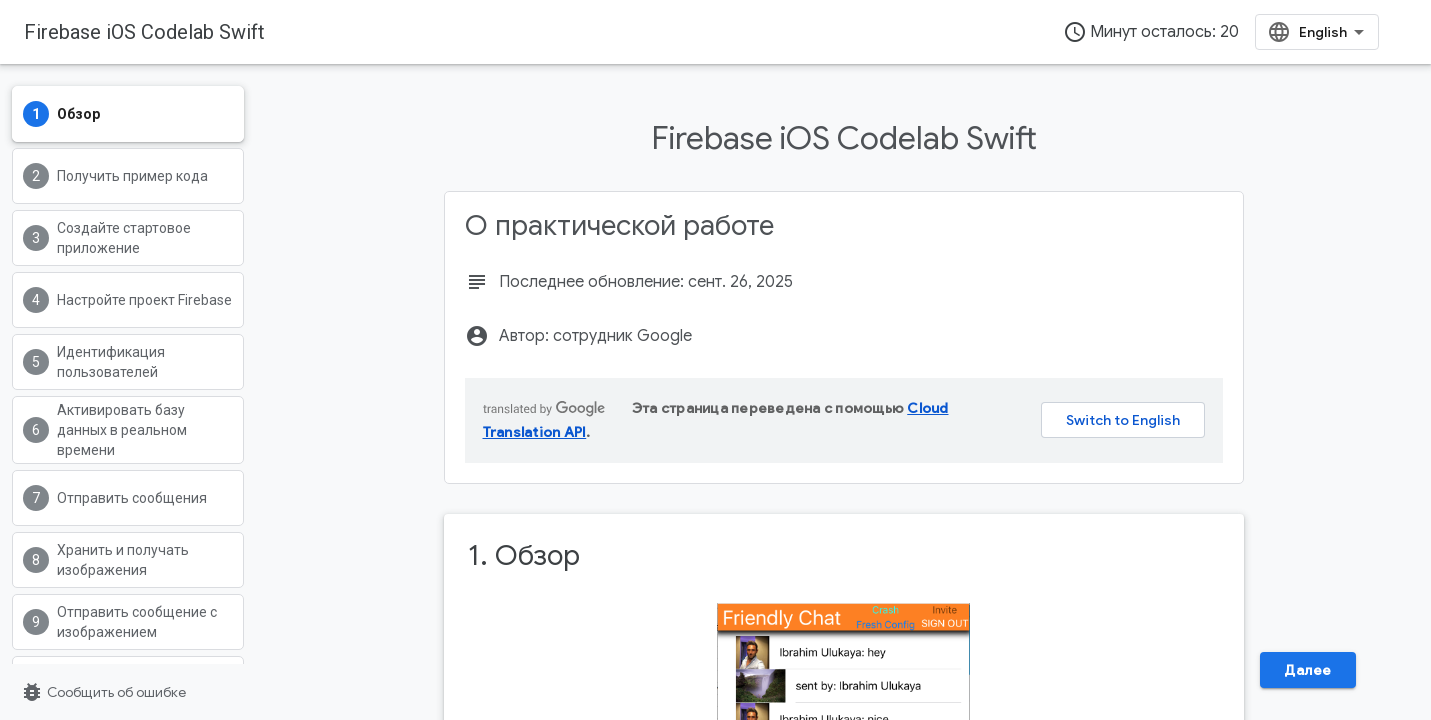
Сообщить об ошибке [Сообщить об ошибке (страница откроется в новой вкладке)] (103, 692)
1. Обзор (524, 555)
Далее (1308, 670)
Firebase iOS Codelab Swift (144, 32)
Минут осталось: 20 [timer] (1151, 32)
